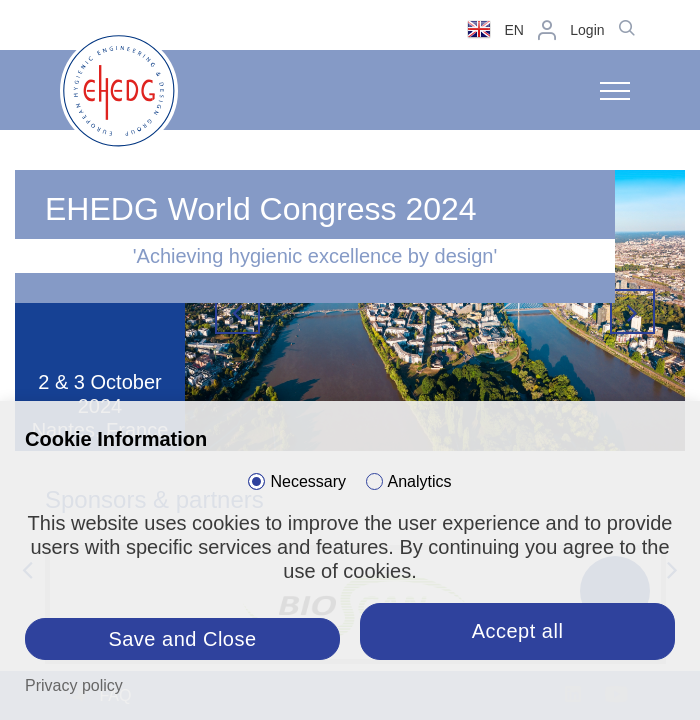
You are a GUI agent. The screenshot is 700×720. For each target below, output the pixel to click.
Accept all (518, 631)
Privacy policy (74, 685)
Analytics (420, 481)
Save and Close (182, 639)
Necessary (308, 481)
